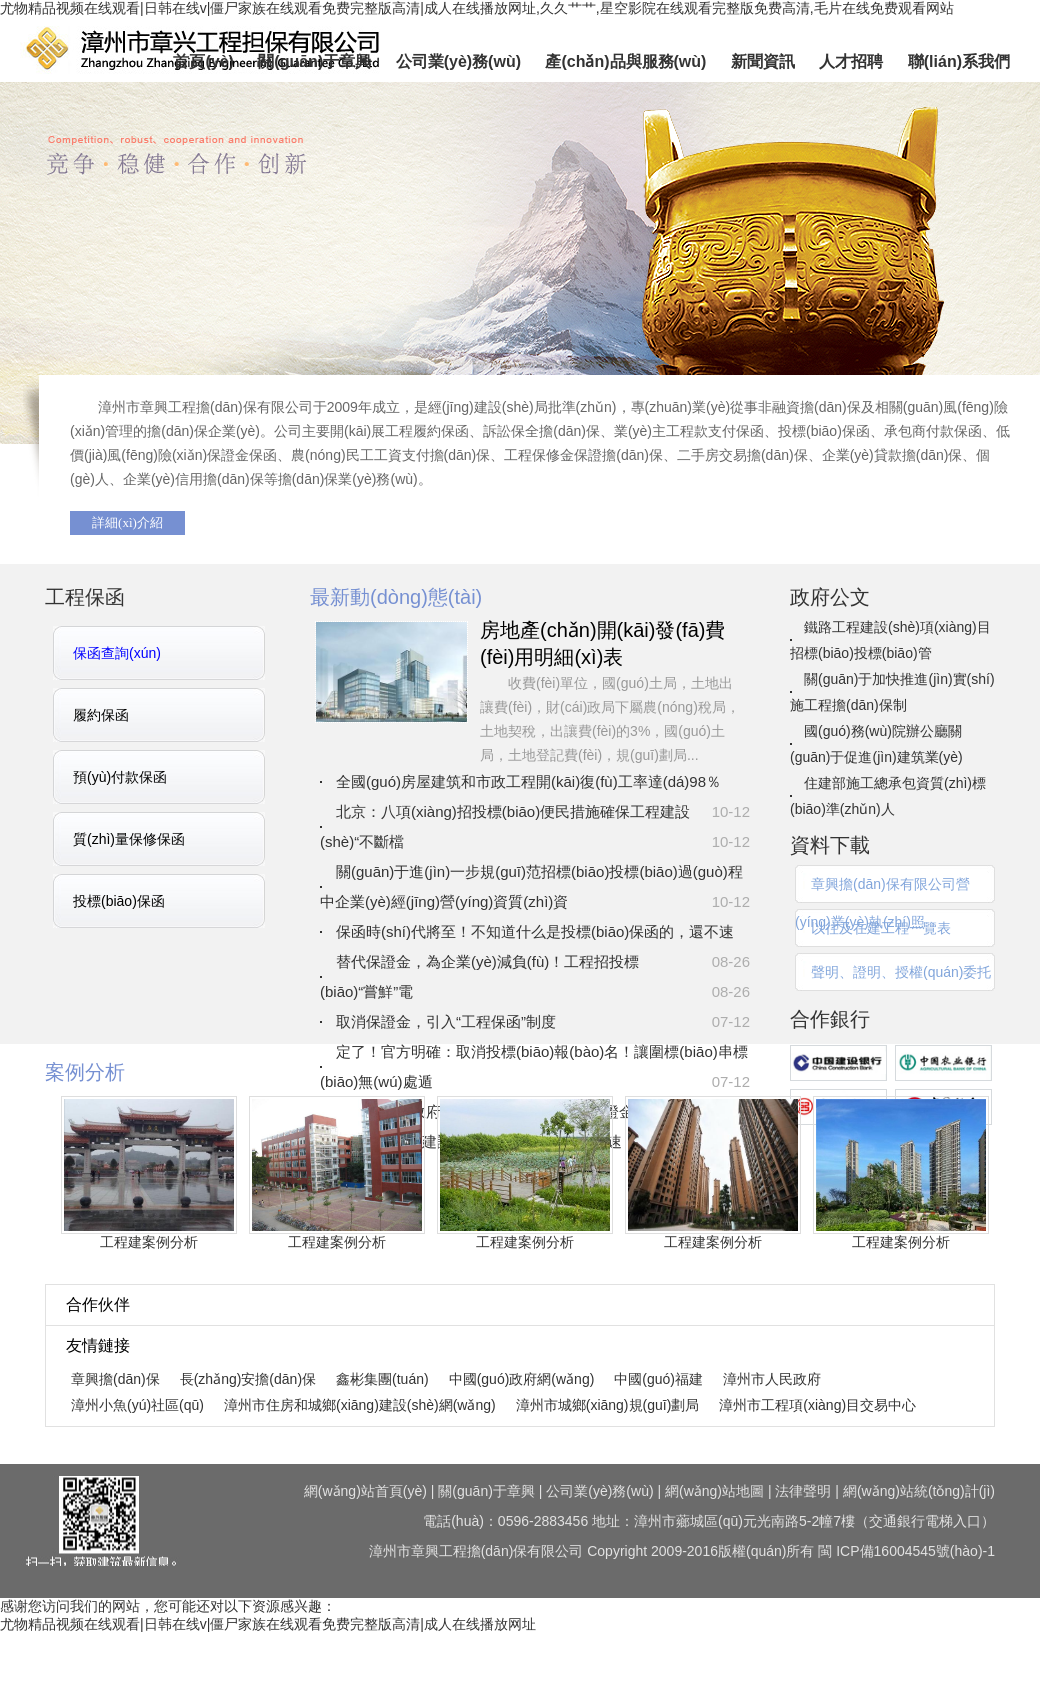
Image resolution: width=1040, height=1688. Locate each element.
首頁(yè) (203, 61)
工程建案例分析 (149, 1242)
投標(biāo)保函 (119, 901)
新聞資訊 (763, 61)
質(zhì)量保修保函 (129, 839)
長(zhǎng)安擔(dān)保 (248, 1379)
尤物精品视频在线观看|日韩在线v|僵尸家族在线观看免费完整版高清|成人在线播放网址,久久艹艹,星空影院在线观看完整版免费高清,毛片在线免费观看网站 (477, 8)
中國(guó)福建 (658, 1379)
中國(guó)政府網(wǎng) (522, 1379)
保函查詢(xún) (117, 653)
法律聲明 (803, 1491)
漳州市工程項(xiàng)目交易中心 (817, 1405)
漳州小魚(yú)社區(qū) (137, 1405)
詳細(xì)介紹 (127, 522)
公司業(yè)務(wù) (458, 61)
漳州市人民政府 (772, 1379)
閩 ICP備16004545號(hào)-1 (906, 1551)
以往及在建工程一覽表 (881, 928)
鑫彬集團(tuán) (382, 1379)
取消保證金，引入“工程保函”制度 (446, 1021)
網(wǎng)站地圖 (714, 1491)
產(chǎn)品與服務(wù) (625, 61)
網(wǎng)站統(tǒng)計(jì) (919, 1491)
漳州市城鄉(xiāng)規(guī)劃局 (608, 1405)
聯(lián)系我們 (959, 61)
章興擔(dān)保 (520, 263)
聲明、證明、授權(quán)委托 (901, 972)
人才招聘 (851, 61)
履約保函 (101, 715)
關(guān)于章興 (314, 61)
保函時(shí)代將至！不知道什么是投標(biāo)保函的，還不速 (535, 931)
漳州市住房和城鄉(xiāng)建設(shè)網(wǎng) (360, 1405)
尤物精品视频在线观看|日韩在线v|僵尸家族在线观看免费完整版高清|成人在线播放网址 (268, 1624)
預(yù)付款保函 (120, 777)
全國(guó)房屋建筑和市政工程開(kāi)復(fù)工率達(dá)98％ (528, 781)
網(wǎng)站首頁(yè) (365, 1491)
